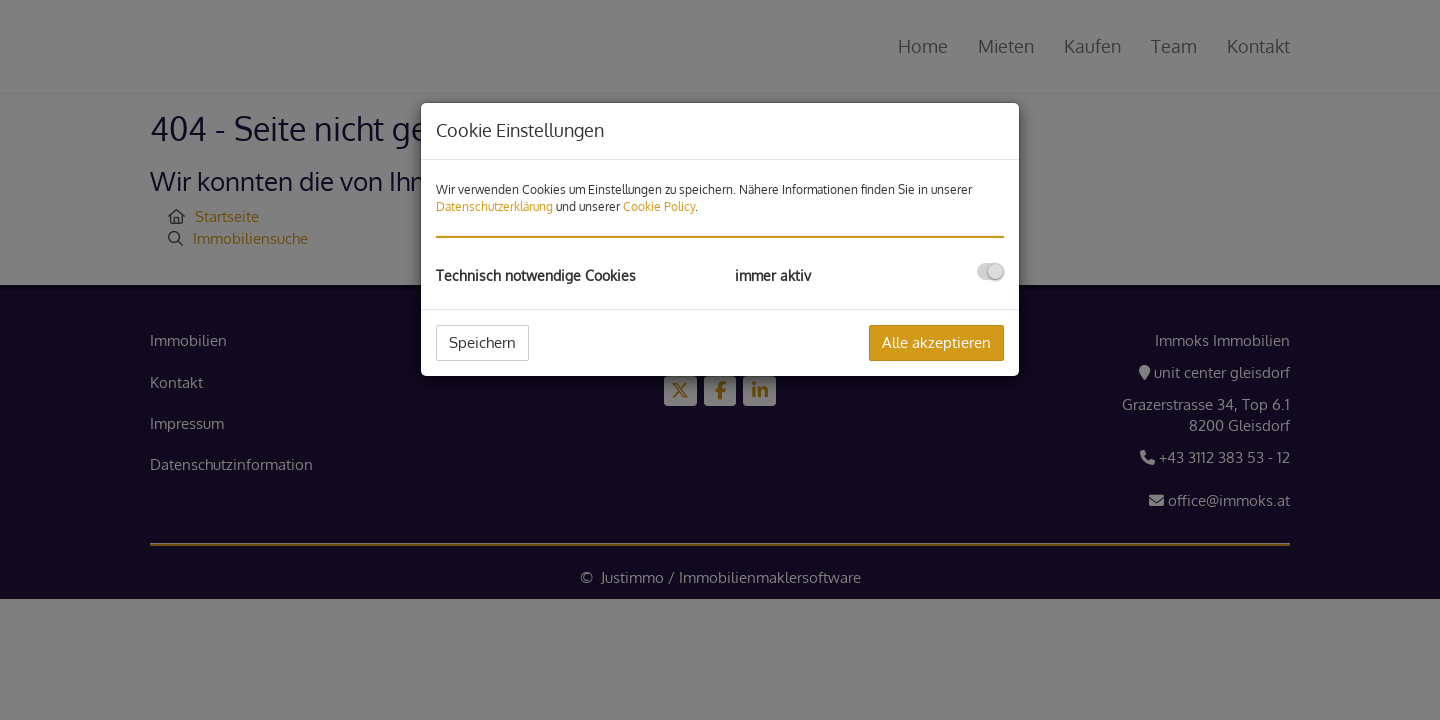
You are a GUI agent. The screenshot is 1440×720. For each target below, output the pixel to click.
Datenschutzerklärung (494, 206)
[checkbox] (990, 271)
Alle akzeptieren (936, 342)
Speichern (482, 342)
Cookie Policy (659, 206)
